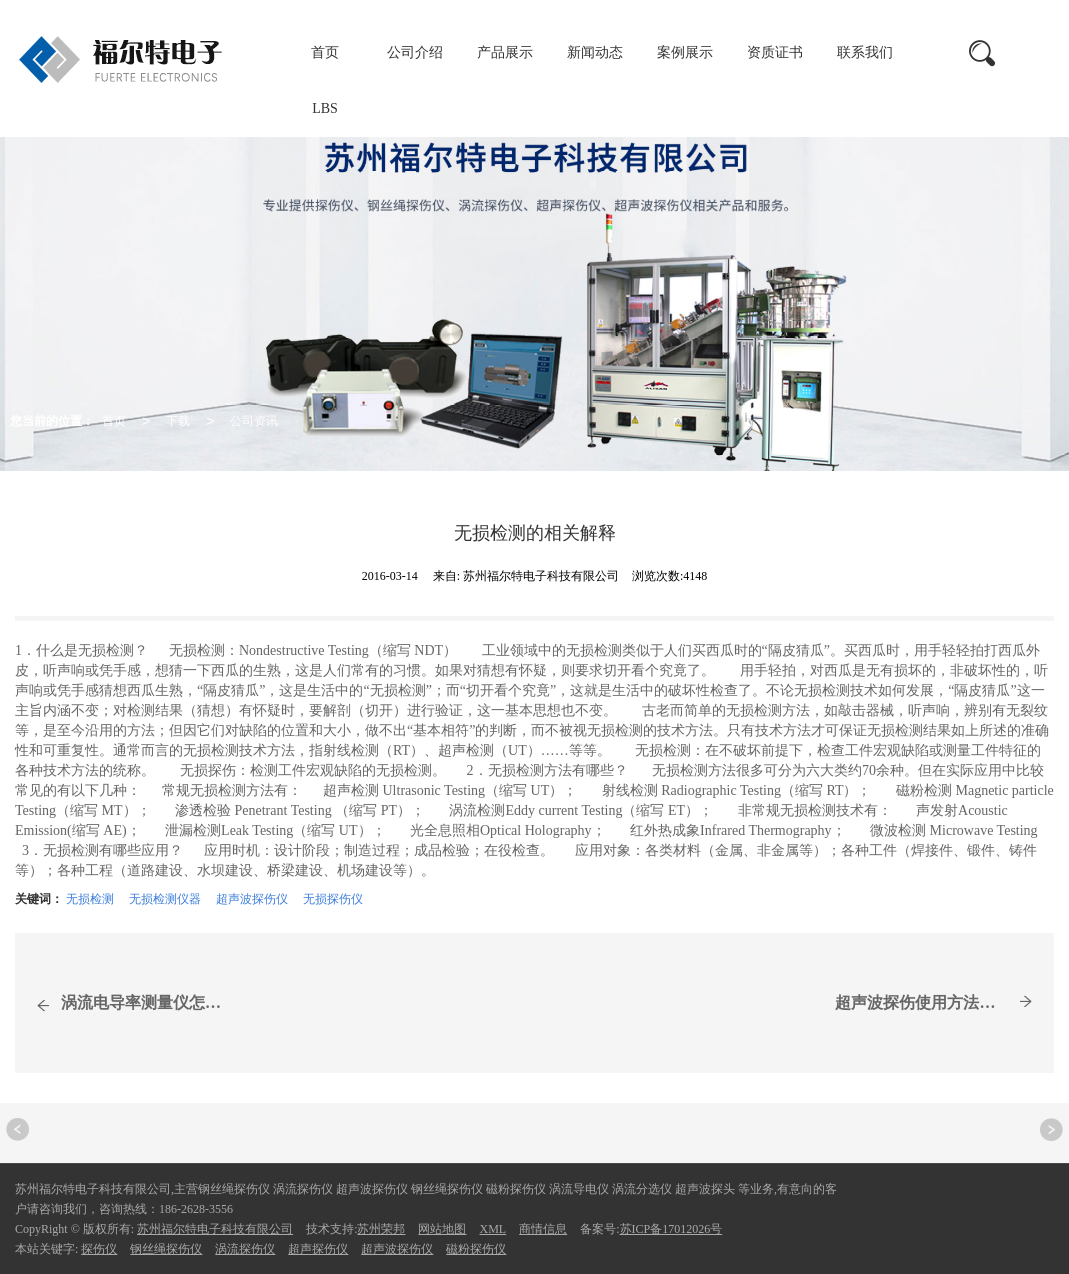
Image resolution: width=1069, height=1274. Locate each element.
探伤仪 (99, 1249)
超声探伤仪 (318, 1249)
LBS (325, 108)
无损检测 (90, 899)
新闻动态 (595, 52)
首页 (325, 52)
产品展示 (505, 52)
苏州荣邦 (381, 1229)
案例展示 (685, 52)
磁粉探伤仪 (476, 1249)
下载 (178, 421)
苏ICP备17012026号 (671, 1229)
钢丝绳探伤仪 (166, 1249)
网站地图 (442, 1229)
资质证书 (775, 52)
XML (492, 1229)
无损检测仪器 (165, 899)
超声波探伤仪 (252, 899)
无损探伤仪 (333, 899)
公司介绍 (415, 52)
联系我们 (865, 52)
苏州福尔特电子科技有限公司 (215, 1229)
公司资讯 (254, 421)
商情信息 (543, 1229)
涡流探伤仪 (245, 1249)
